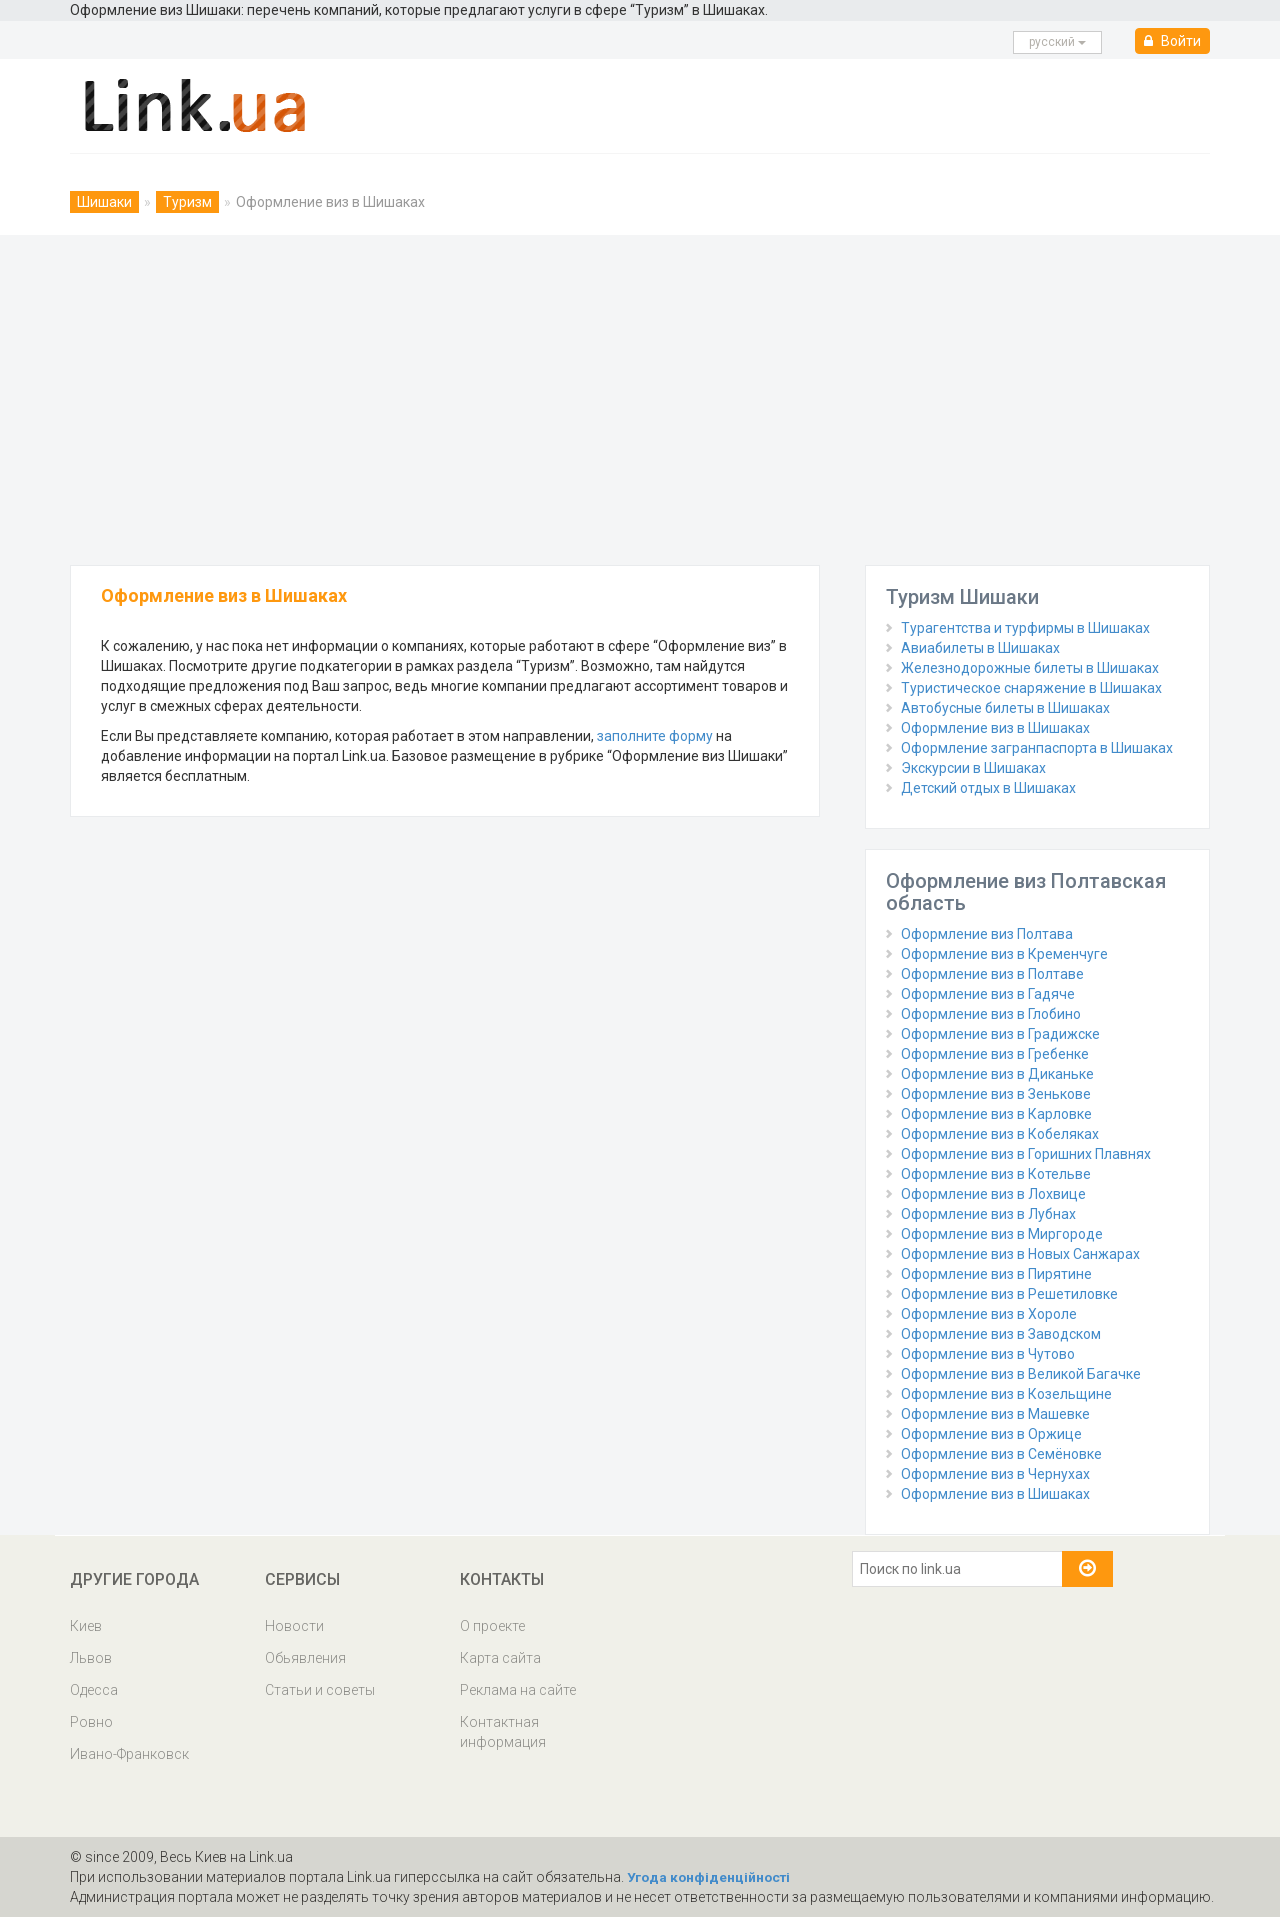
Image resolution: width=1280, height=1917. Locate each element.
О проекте (492, 1626)
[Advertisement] (640, 395)
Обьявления (305, 1658)
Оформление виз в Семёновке (1001, 1454)
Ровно (91, 1722)
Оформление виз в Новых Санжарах (1020, 1254)
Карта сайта (500, 1658)
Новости (294, 1626)
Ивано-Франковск (129, 1754)
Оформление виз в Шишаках (995, 728)
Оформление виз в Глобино (991, 1014)
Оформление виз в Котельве (996, 1174)
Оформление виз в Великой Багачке (1021, 1374)
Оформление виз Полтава (987, 934)
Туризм (187, 202)
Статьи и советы (320, 1690)
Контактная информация (503, 1732)
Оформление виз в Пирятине (996, 1274)
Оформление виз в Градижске (1000, 1034)
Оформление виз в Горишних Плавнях (1026, 1154)
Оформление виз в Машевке (995, 1414)
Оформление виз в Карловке (996, 1114)
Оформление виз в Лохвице (993, 1194)
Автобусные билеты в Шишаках (1005, 708)
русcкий (1057, 42)
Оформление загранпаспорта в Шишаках (1037, 748)
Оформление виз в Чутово (988, 1354)
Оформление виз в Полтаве (992, 974)
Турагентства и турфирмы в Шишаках (1025, 628)
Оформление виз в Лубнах (988, 1214)
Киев (86, 1626)
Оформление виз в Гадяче (988, 994)
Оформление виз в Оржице (991, 1434)
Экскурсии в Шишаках (973, 768)
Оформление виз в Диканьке (997, 1074)
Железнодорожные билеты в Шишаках (1030, 668)
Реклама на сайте (518, 1690)
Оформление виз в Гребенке (995, 1054)
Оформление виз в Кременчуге (1004, 954)
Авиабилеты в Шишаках (980, 648)
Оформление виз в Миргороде (1002, 1234)
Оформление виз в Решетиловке (1009, 1294)
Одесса (94, 1690)
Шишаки (104, 202)
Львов (91, 1658)
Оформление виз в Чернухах (995, 1474)
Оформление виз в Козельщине (1006, 1394)
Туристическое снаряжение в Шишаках (1031, 688)
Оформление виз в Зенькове (996, 1094)
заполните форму (655, 736)
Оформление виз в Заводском (1001, 1334)
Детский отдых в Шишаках (988, 788)
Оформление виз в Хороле (989, 1314)
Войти (1172, 41)
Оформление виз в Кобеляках (1000, 1134)
